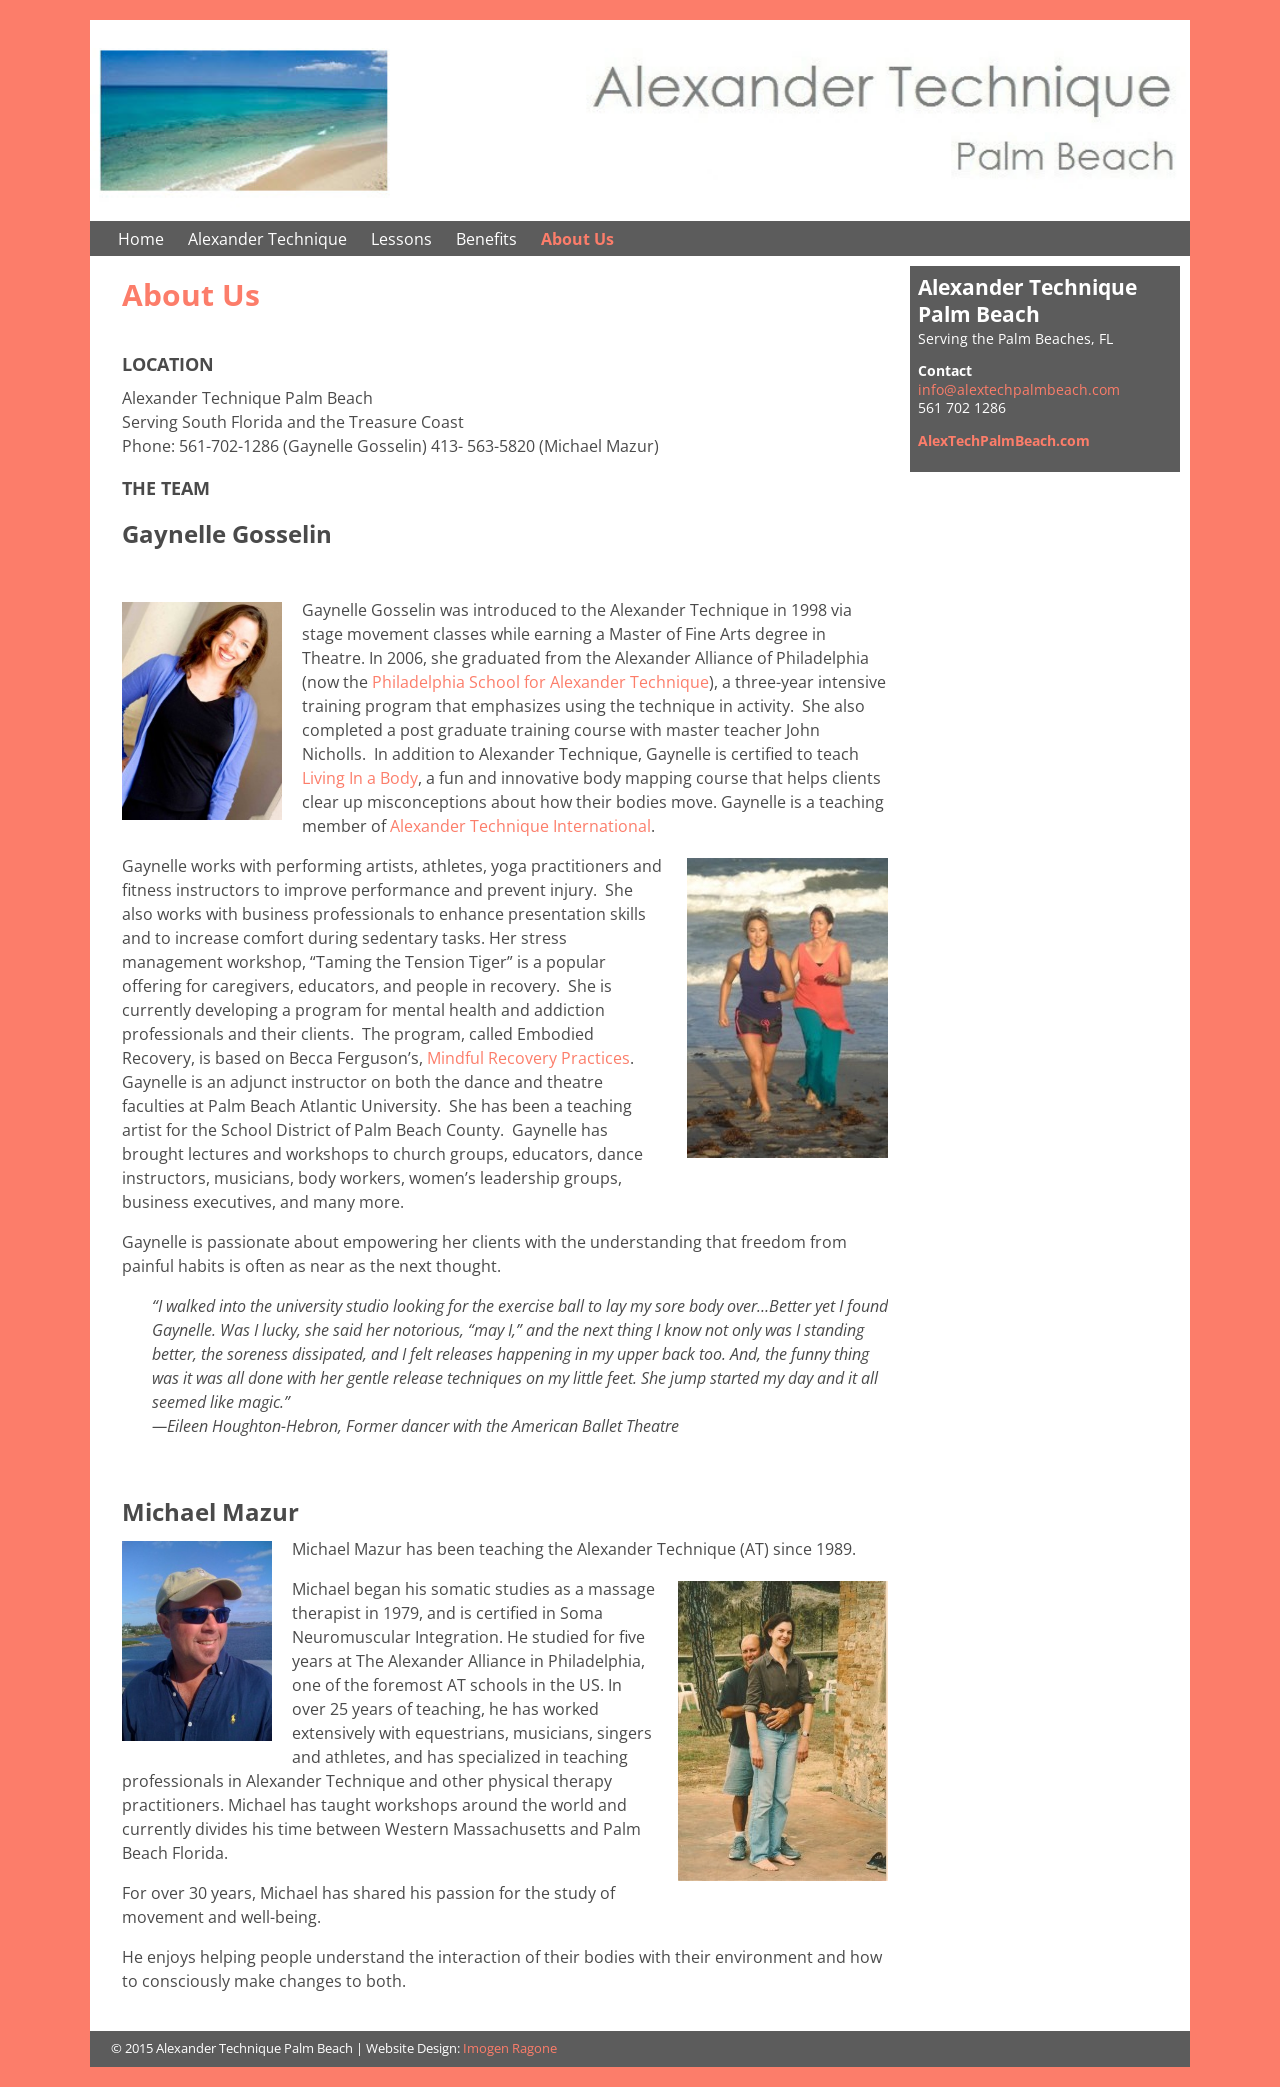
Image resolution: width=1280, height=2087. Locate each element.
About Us (577, 239)
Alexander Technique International (520, 826)
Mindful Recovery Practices (528, 1058)
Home (141, 239)
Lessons (401, 239)
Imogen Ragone (510, 2048)
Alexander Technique (267, 239)
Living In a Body (360, 778)
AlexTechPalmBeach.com (1004, 440)
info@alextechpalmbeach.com (1019, 389)
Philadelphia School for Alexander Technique (540, 682)
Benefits (486, 239)
